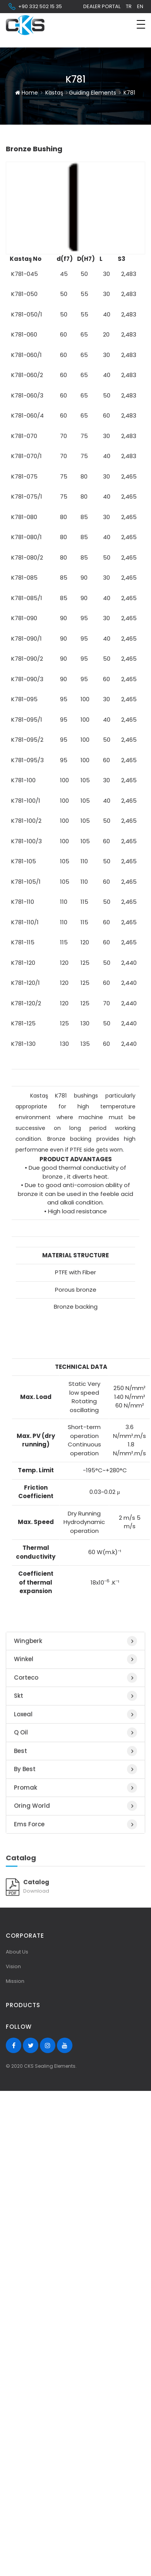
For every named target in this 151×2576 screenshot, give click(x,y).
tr (129, 6)
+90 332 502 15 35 (35, 6)
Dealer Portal (101, 6)
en (140, 6)
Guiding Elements (92, 82)
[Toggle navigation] (141, 24)
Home (26, 82)
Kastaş (54, 82)
